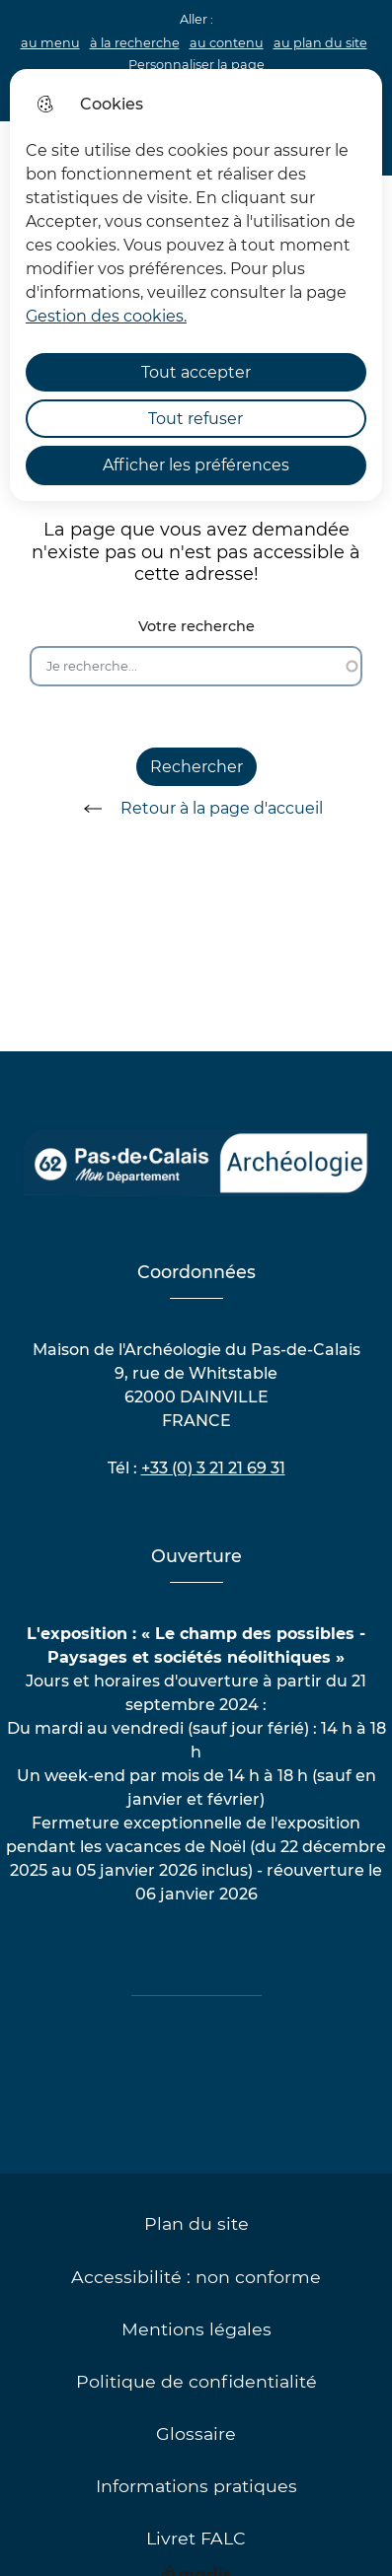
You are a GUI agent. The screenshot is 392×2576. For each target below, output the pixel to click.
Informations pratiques (196, 2485)
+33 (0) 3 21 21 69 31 (213, 1468)
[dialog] (196, 285)
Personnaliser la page (196, 64)
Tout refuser (195, 418)
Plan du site (196, 2223)
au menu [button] (50, 43)
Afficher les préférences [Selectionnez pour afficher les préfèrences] (196, 465)
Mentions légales (196, 2329)
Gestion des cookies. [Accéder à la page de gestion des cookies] (106, 316)
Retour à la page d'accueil (196, 808)
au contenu (227, 43)
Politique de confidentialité (196, 2381)
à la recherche (135, 43)
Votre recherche (196, 626)
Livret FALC (196, 2538)
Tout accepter (196, 372)
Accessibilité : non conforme (196, 2276)
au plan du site (320, 43)
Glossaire (196, 2433)
